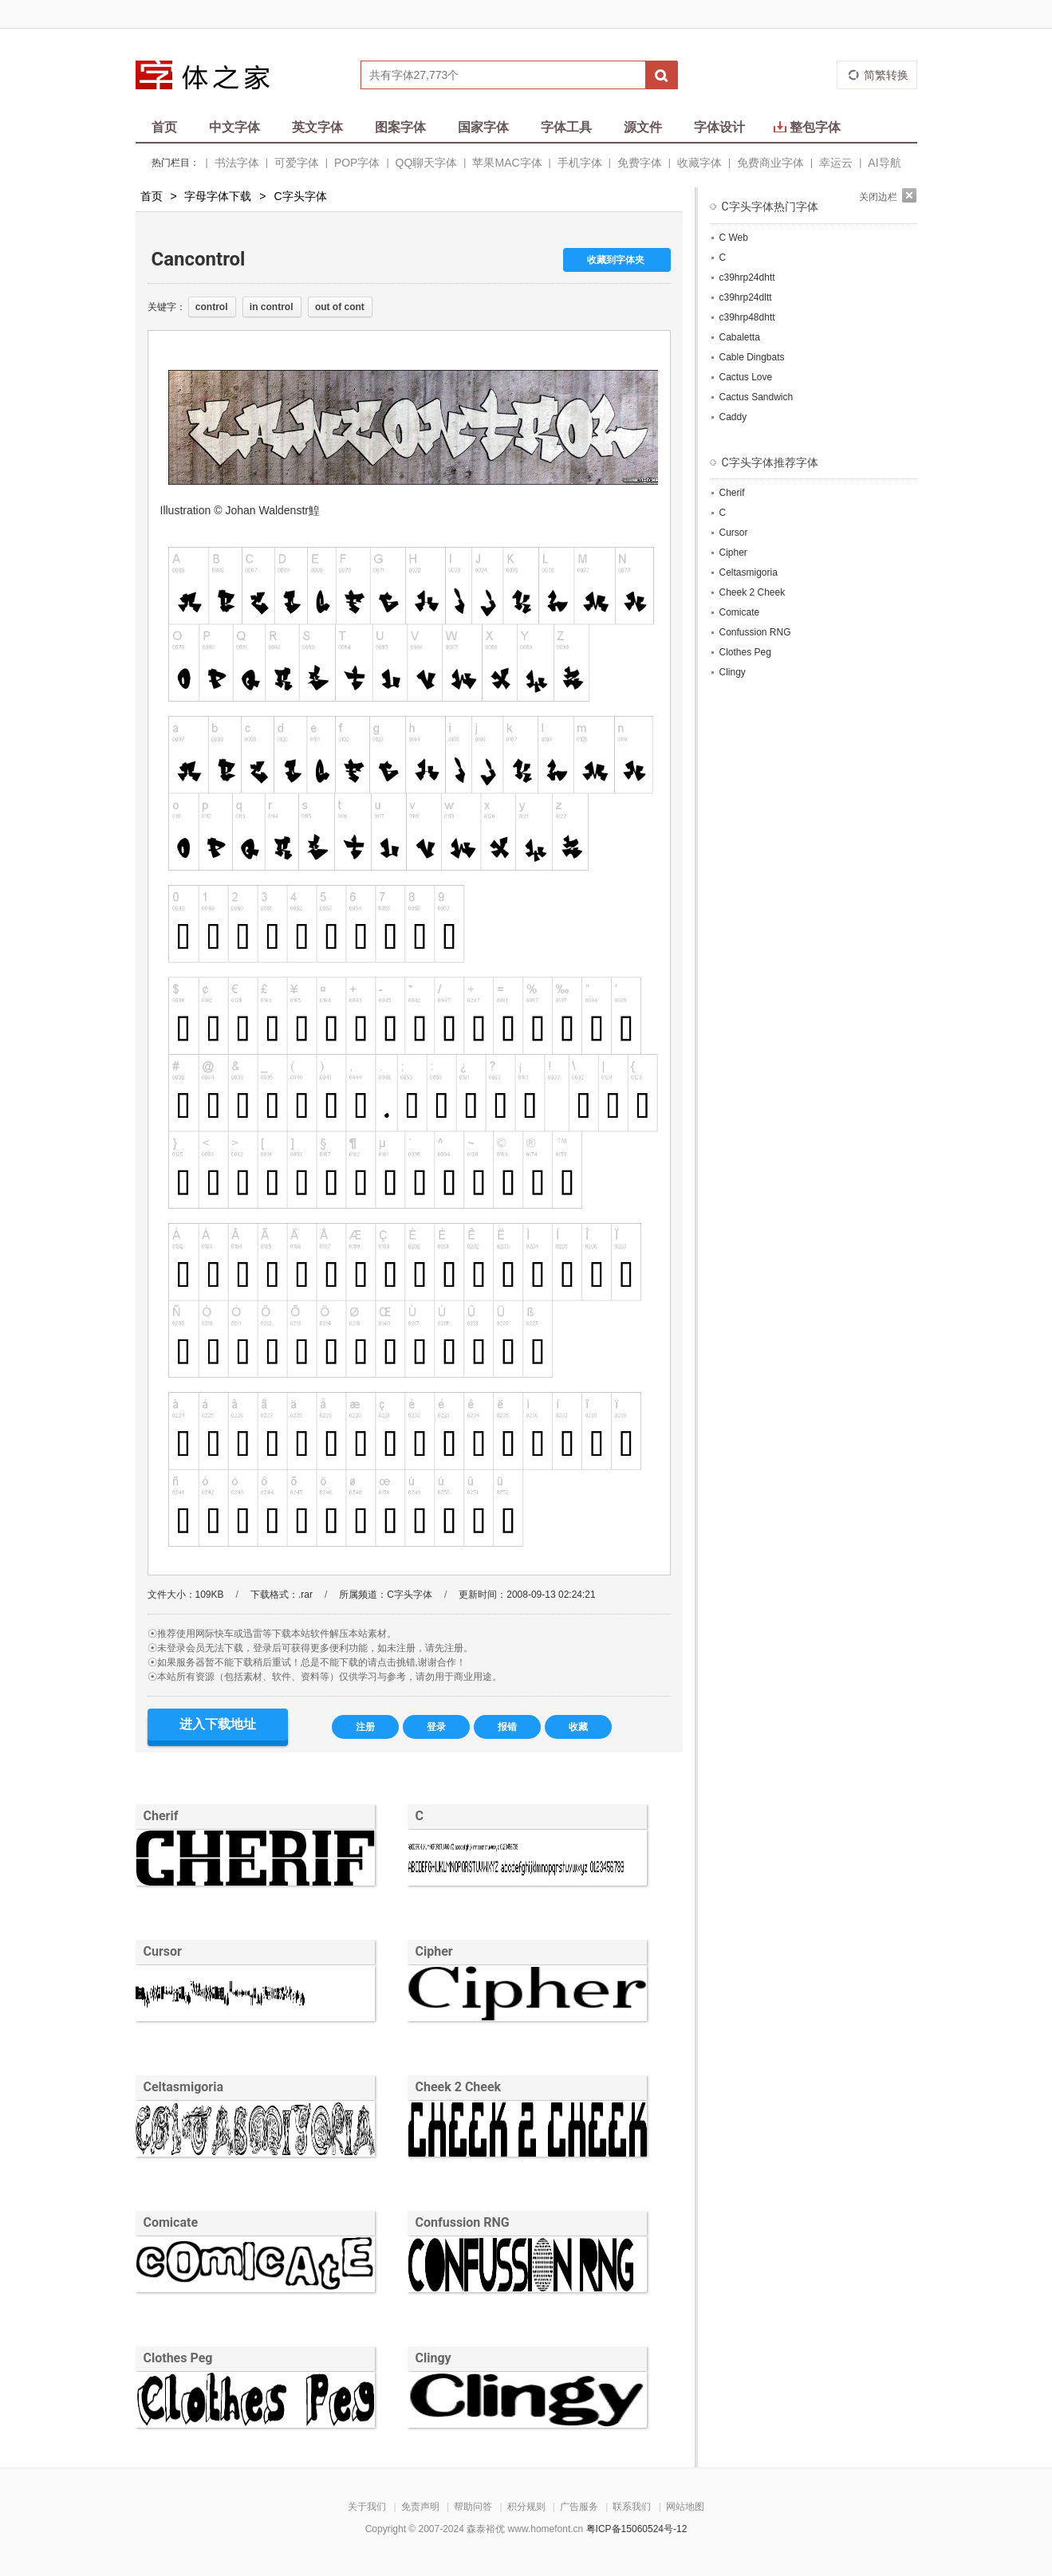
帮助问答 (473, 2506)
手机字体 (580, 162)
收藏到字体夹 (615, 259)
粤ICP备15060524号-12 (637, 2529)
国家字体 (483, 127)
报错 (507, 1726)
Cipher (434, 1951)
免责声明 (420, 2506)
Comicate (171, 2222)
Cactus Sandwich (756, 397)
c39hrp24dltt (745, 297)
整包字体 (807, 127)
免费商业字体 (770, 162)
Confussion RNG (463, 2222)
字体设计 (719, 127)
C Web (733, 237)
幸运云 (836, 162)
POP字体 (357, 162)
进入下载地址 (217, 1724)
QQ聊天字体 (427, 162)
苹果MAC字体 (507, 162)
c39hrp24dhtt (747, 277)
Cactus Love (746, 377)
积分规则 (526, 2506)
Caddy (733, 417)
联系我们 (632, 2506)
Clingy (433, 2358)
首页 (164, 127)
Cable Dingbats (752, 357)
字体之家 (213, 75)
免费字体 (639, 162)
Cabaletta (739, 337)
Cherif (161, 1815)
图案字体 (400, 127)
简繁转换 (886, 75)
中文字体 (234, 127)
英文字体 (317, 127)
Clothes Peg (178, 2358)
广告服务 (579, 2506)
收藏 (578, 1726)
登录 (436, 1726)
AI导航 (884, 162)
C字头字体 (300, 196)
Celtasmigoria (183, 2086)
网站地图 (685, 2506)
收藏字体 (699, 162)
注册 (365, 1726)
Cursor (163, 1951)
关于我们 (367, 2506)
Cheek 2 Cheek (459, 2086)
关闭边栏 (878, 197)
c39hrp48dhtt (747, 317)
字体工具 (566, 127)
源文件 (643, 127)
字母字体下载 (217, 196)
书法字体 (237, 162)
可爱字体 (296, 162)
